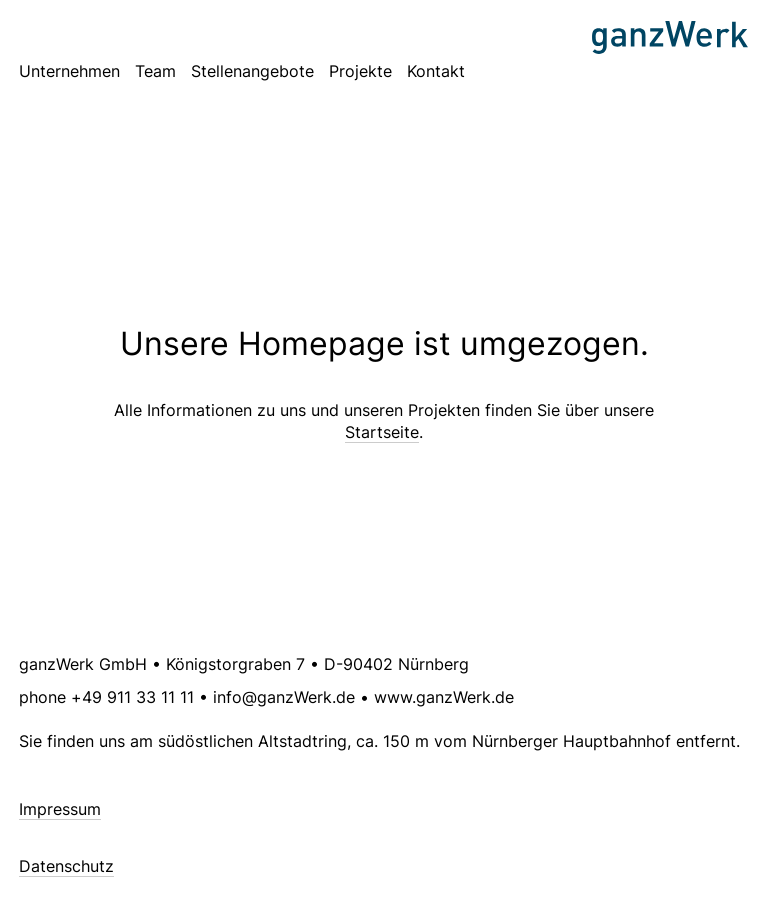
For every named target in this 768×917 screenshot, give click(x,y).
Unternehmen (69, 71)
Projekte (360, 71)
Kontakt (436, 71)
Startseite (382, 432)
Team (155, 71)
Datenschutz (66, 866)
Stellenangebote (252, 71)
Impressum (60, 809)
